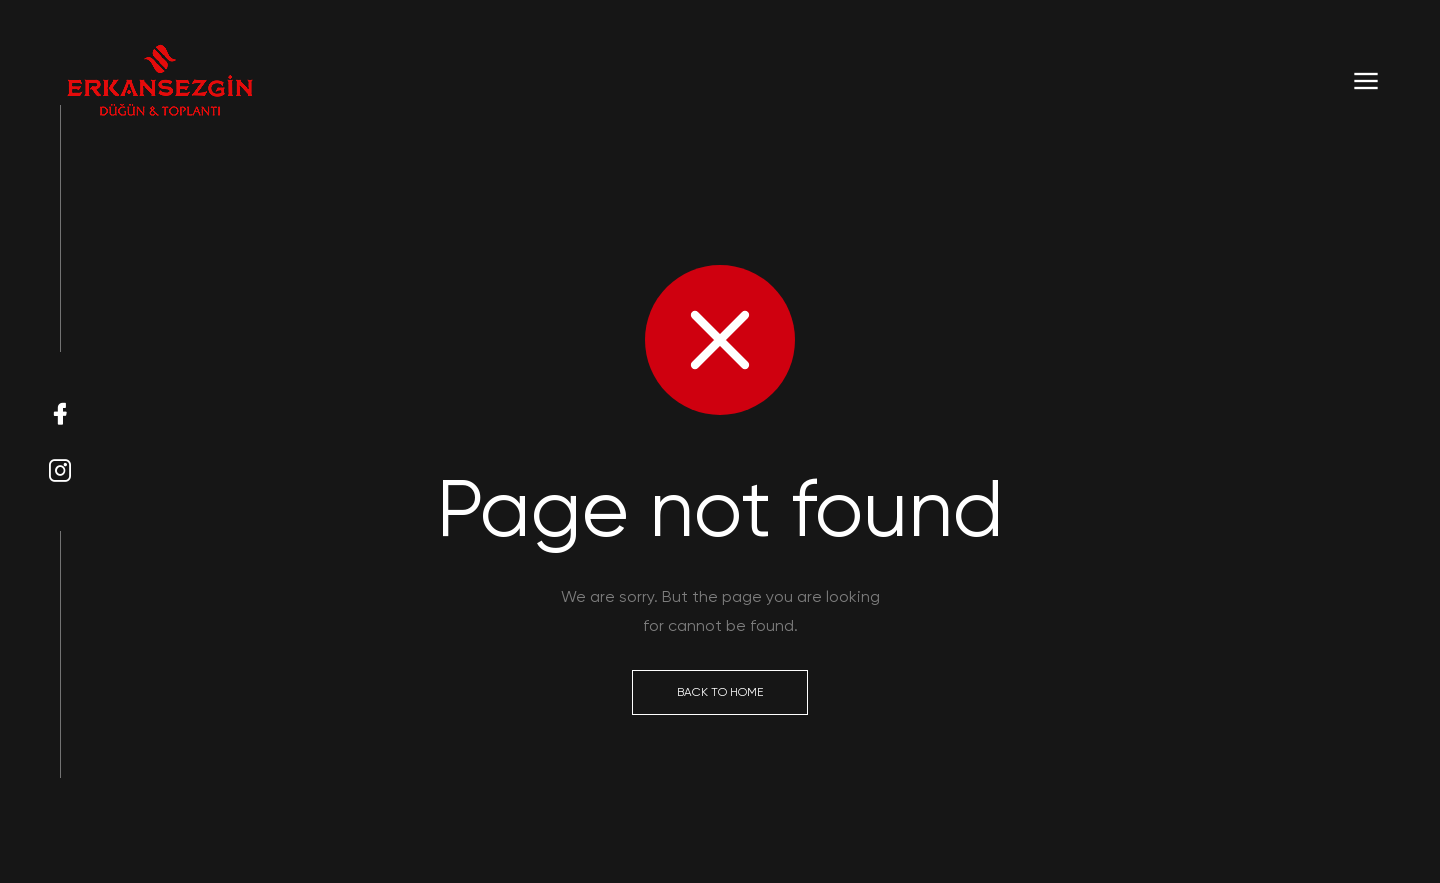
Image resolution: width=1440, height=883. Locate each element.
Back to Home (720, 692)
